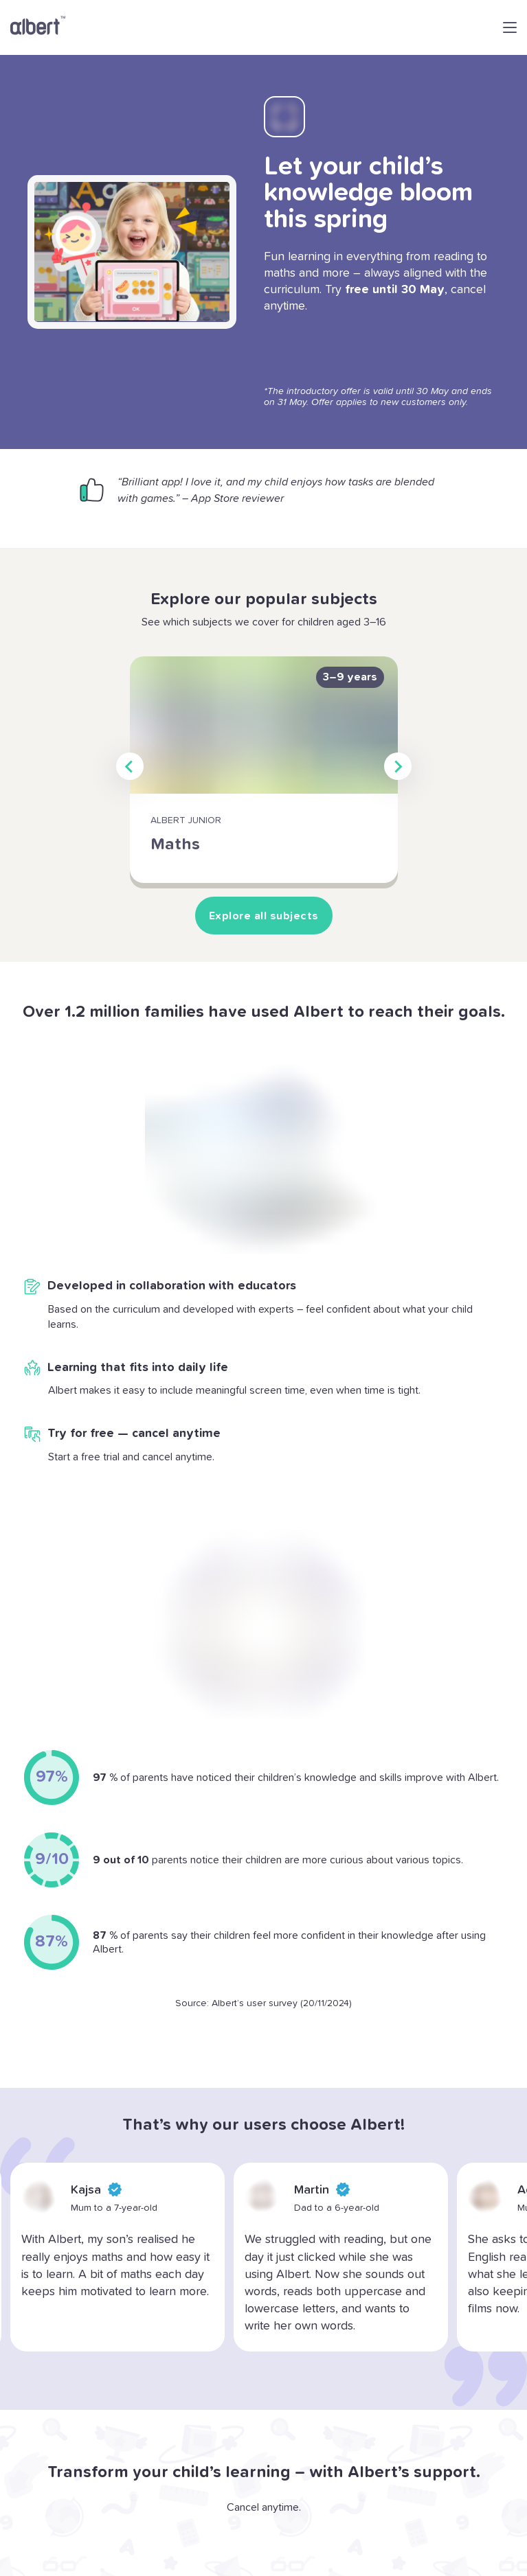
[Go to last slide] (130, 766)
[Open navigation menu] (510, 27)
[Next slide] (398, 766)
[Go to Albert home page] (37, 27)
